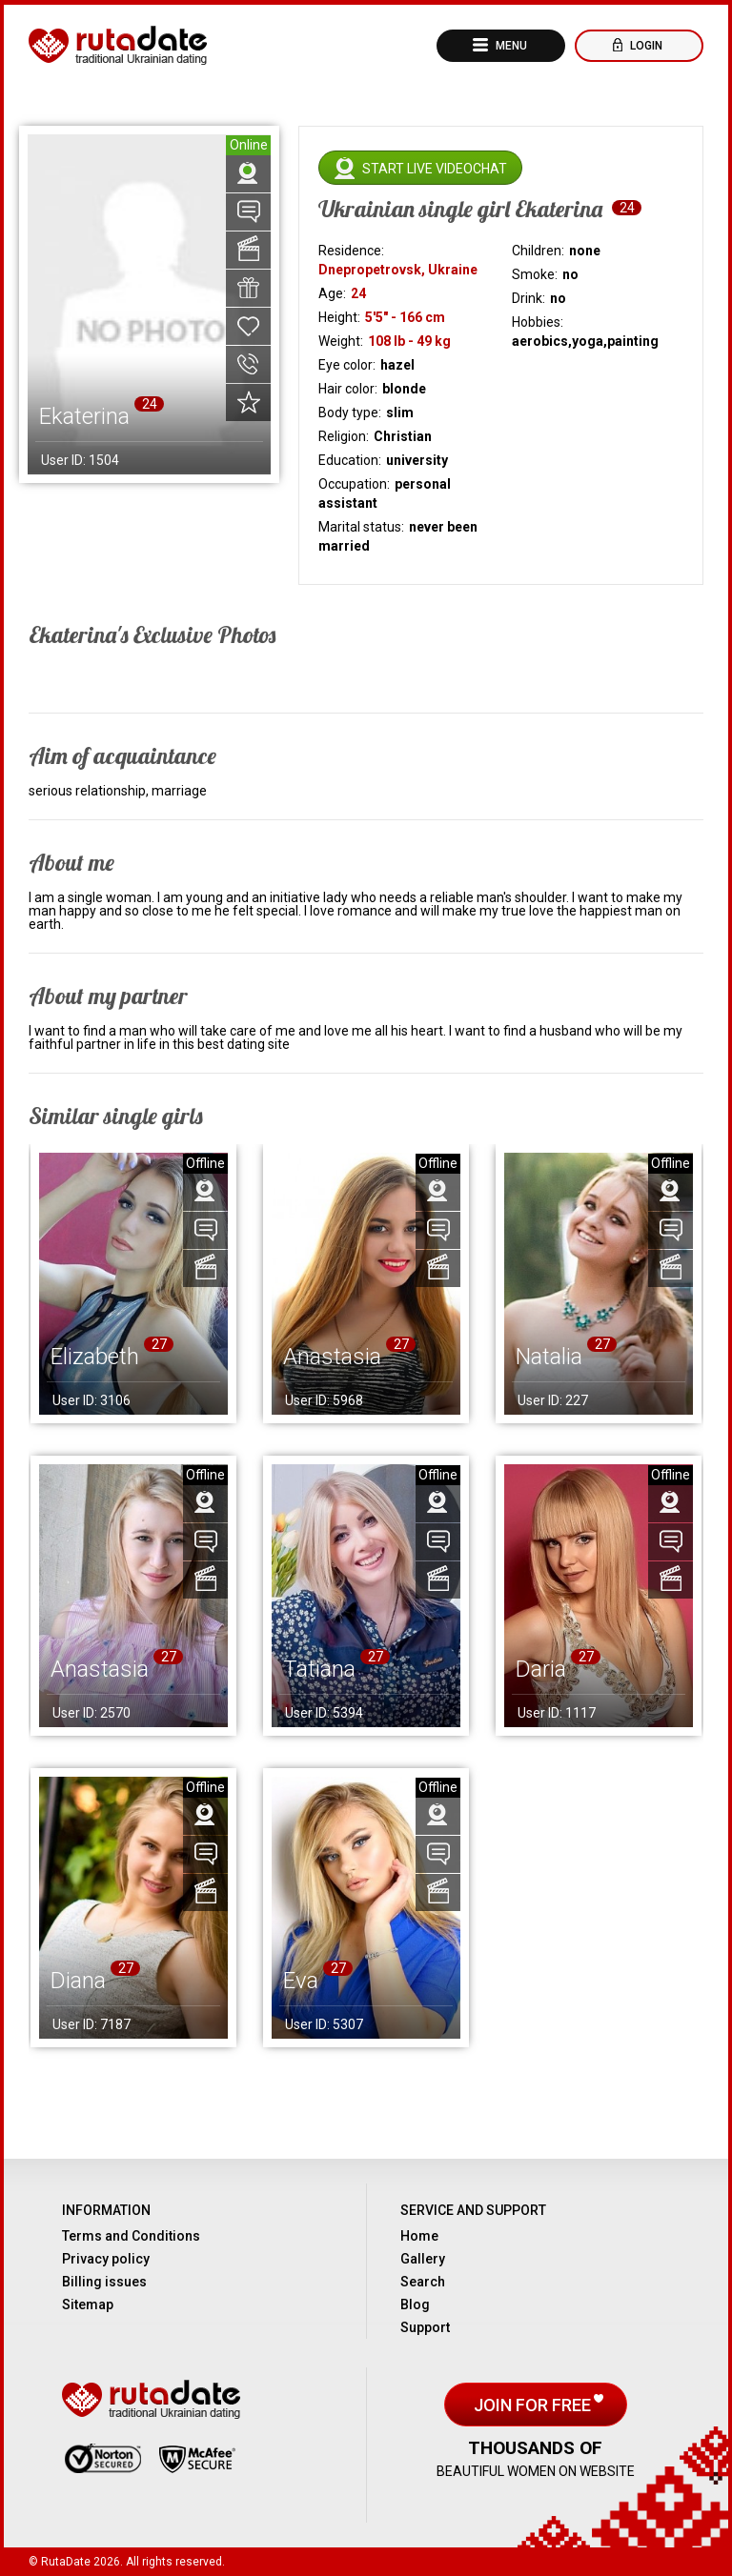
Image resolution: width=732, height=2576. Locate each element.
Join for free (534, 2405)
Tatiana (319, 1669)
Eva (300, 1980)
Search (422, 2281)
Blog (415, 2304)
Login (644, 45)
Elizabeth (95, 1356)
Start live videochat (434, 168)
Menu (510, 45)
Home (419, 2236)
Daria (541, 1669)
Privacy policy (106, 2258)
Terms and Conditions (131, 2236)
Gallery (422, 2258)
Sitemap (87, 2304)
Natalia (549, 1356)
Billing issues (104, 2281)
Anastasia (332, 1356)
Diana (78, 1980)
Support (425, 2327)
